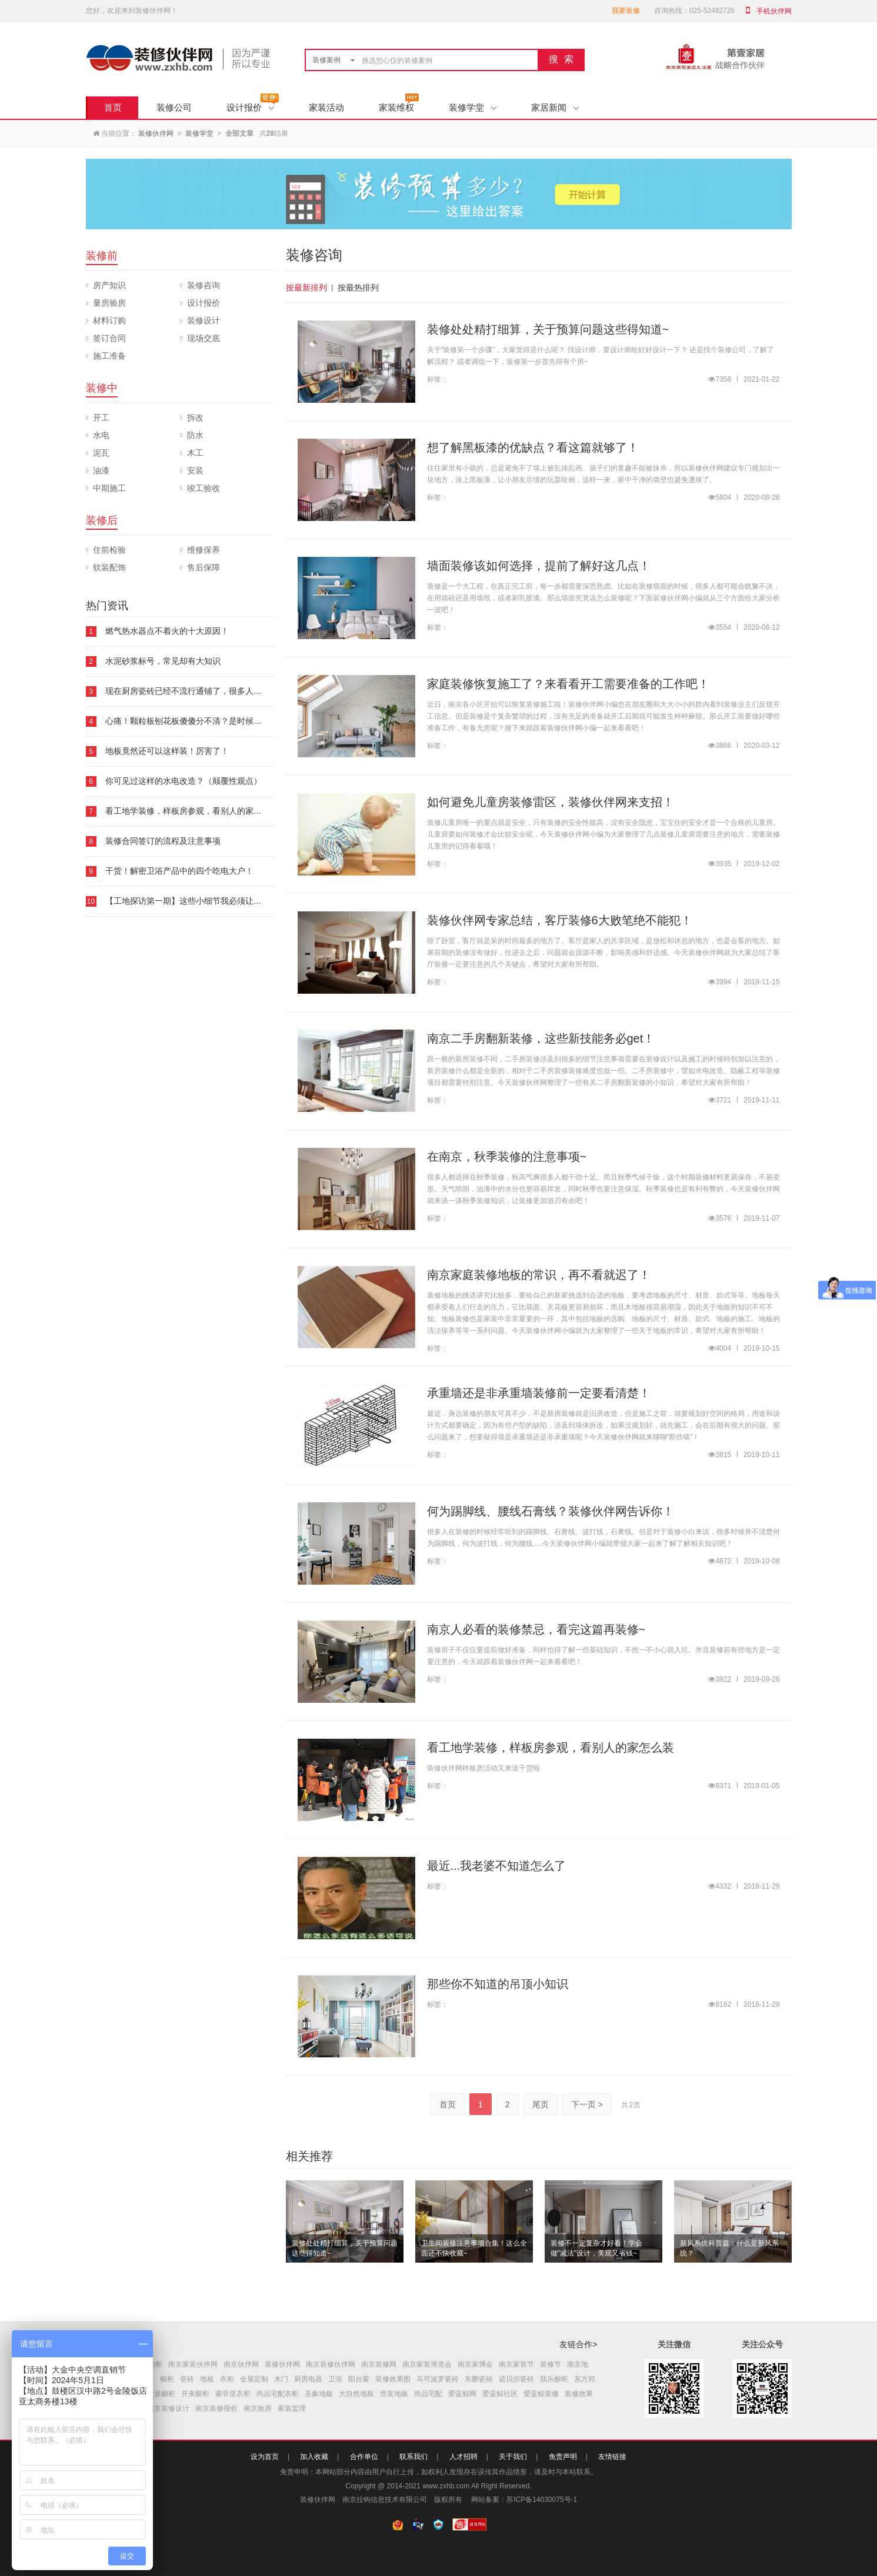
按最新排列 (306, 287)
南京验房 (258, 2408)
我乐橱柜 (554, 2379)
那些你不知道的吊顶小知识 (497, 1983)
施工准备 (109, 355)
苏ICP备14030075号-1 (541, 2499)
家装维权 (396, 107)
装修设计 (203, 320)
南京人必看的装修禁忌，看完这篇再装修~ (536, 1629)
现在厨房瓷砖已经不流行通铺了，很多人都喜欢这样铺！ (208, 691)
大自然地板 (356, 2394)
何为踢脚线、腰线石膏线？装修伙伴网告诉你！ (550, 1511)
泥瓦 (101, 452)
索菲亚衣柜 (233, 2394)
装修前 (102, 256)
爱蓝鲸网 (462, 2394)
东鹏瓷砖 (479, 2379)
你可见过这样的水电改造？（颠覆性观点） (183, 781)
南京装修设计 (168, 2408)
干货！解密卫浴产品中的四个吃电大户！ (179, 871)
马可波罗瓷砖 (437, 2379)
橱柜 (167, 2379)
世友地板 (394, 2394)
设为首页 (265, 2457)
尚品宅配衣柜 (277, 2394)
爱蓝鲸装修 (541, 2394)
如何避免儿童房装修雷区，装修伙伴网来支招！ (550, 802)
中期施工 (109, 488)
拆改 (195, 417)
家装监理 (292, 2408)
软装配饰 (109, 567)
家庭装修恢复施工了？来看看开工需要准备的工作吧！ (568, 683)
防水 (195, 435)
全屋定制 (254, 2379)
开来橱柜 (195, 2394)
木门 (281, 2379)
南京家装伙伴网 (193, 2364)
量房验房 (109, 303)
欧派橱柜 (161, 2394)
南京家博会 (475, 2364)
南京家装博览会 (427, 2364)
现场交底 (203, 338)
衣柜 (227, 2379)
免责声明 (563, 2457)
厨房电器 (308, 2379)
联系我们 (413, 2457)
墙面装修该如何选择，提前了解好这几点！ (539, 565)
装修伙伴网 (156, 133)
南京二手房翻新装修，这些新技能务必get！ (541, 1038)
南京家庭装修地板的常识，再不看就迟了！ (539, 1274)
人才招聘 (463, 2457)
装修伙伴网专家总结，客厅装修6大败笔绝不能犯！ (559, 920)
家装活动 (326, 107)
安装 (195, 470)
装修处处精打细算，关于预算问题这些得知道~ (548, 329)
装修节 (550, 2364)
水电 (101, 435)
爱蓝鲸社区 (500, 2394)
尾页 (540, 2104)
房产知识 (109, 285)
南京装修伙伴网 (330, 2364)
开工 (101, 417)
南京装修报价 (216, 2408)
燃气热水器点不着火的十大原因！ (167, 631)
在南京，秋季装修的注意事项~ (507, 1156)
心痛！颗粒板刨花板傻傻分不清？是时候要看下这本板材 (208, 721)
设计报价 (250, 107)
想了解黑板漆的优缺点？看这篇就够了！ (533, 447)
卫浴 (335, 2379)
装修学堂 (472, 107)
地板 (207, 2379)
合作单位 (364, 2457)
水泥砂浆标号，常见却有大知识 (163, 661)
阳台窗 (358, 2379)
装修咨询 (203, 285)
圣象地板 (319, 2394)
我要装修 (626, 10)
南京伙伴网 (241, 2364)
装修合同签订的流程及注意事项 (163, 841)
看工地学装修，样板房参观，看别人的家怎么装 (191, 811)
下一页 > (587, 2104)
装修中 (102, 388)
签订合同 (109, 338)
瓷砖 (187, 2379)
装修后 (102, 520)
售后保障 (203, 567)
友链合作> (578, 2344)
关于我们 (513, 2457)
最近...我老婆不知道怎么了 (496, 1865)
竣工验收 (203, 488)
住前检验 (109, 549)
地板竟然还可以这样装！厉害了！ (167, 751)
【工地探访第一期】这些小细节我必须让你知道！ (195, 901)
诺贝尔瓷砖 (516, 2379)
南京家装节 (516, 2364)
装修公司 (174, 107)
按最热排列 (358, 287)
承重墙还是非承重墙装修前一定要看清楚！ (539, 1392)
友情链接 (612, 2457)
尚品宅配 (428, 2394)
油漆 (101, 470)
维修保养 (203, 549)
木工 (195, 452)
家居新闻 (555, 107)
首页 (113, 107)
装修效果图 (393, 2379)
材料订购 (109, 320)
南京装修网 (378, 2364)
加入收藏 (314, 2457)
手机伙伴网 (774, 11)
